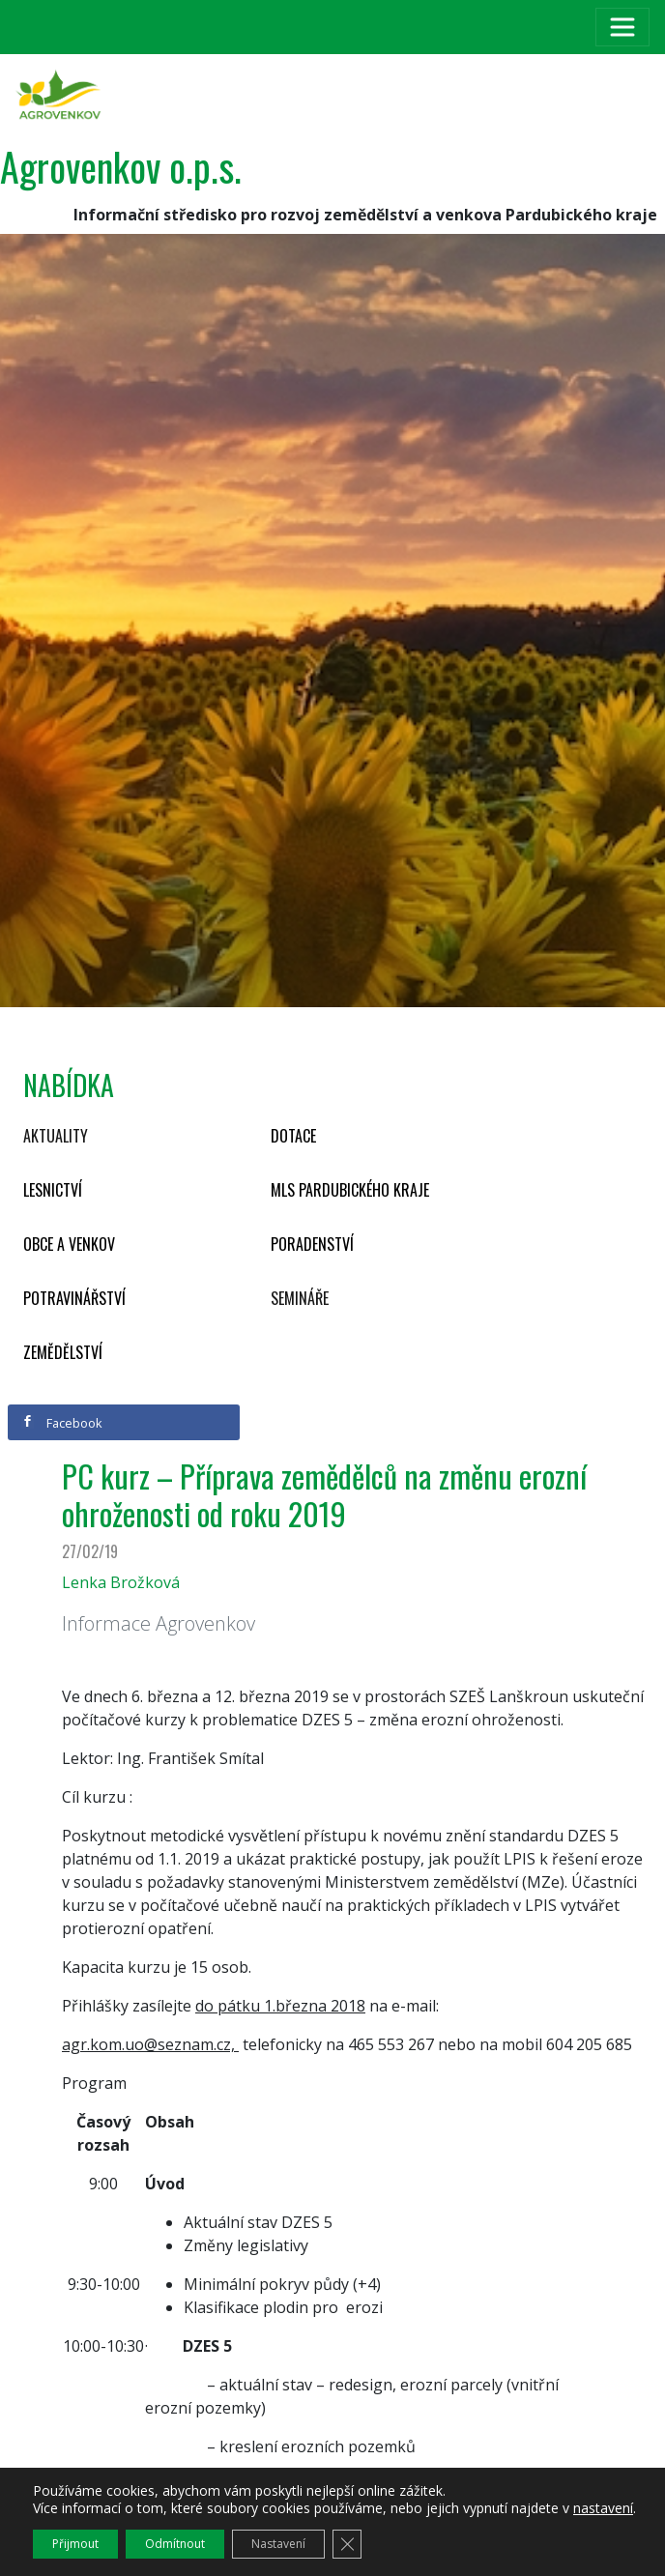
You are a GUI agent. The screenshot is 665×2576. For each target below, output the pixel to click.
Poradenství (312, 1244)
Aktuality (55, 1135)
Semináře (300, 1298)
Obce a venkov (69, 1244)
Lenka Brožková (121, 1582)
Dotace (293, 1135)
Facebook (61, 1423)
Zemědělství (62, 1352)
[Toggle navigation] (622, 27)
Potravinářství (74, 1298)
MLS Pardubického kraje (350, 1189)
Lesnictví (52, 1189)
